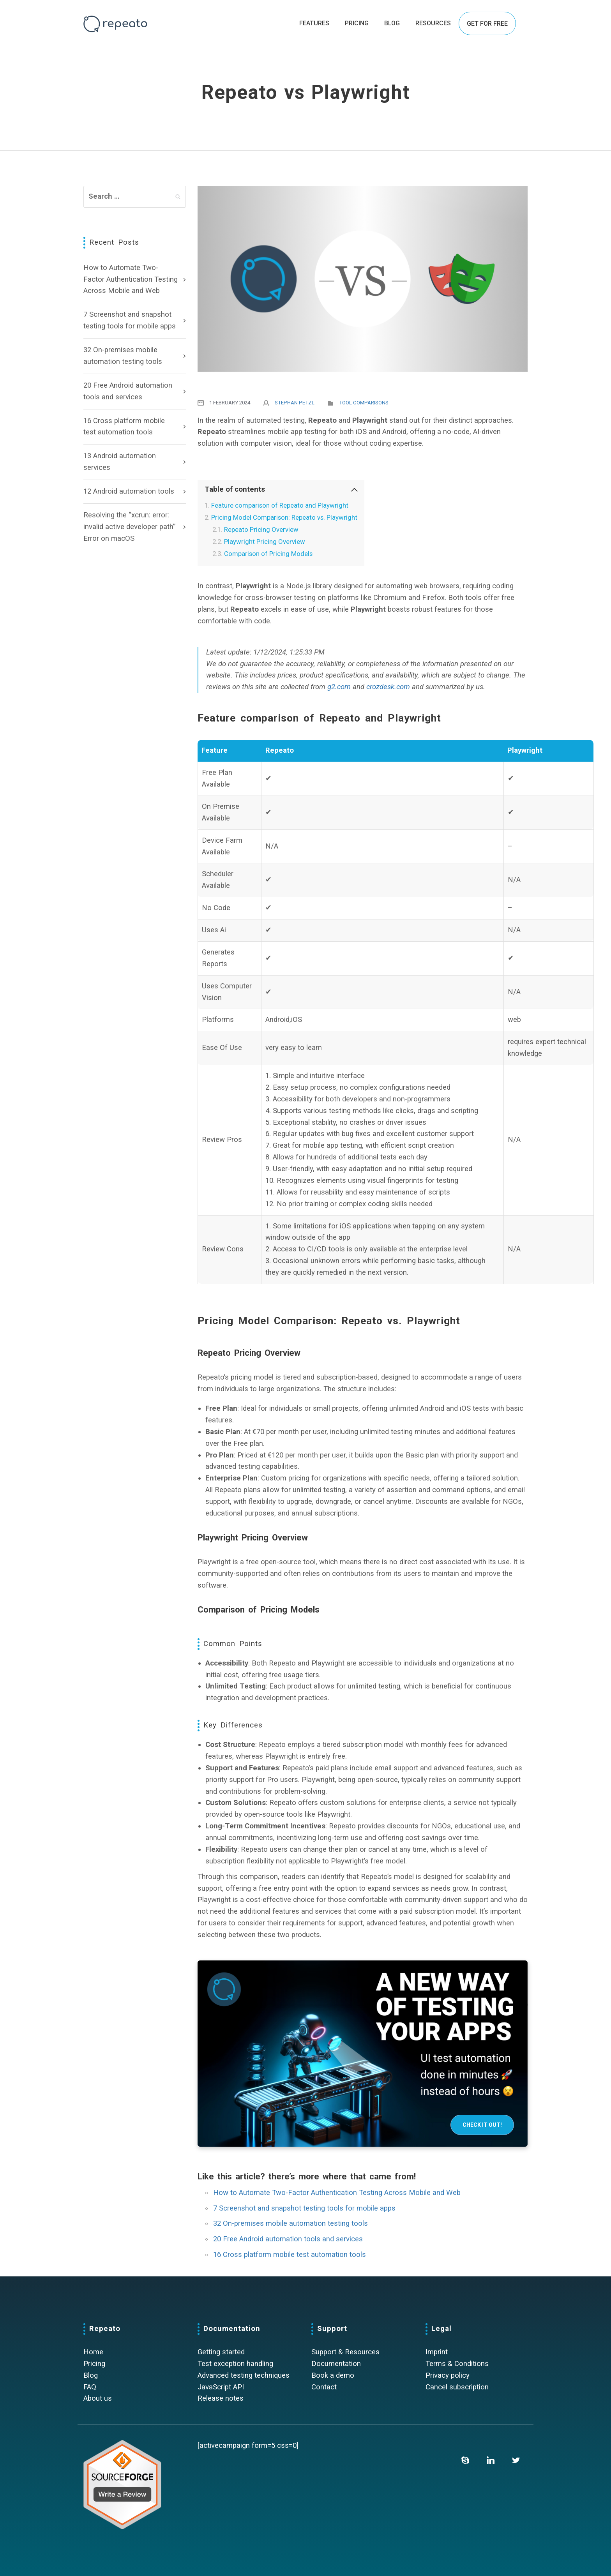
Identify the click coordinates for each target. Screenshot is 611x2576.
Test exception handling (235, 2363)
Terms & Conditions (457, 2363)
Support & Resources (345, 2352)
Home (93, 2352)
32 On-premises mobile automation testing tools (122, 356)
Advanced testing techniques (244, 2375)
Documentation (336, 2363)
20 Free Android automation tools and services (127, 391)
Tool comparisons (363, 403)
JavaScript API (221, 2387)
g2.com (339, 687)
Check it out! (482, 2125)
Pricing (94, 2363)
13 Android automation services (119, 462)
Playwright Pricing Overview (264, 541)
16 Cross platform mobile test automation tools (124, 426)
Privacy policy (448, 2375)
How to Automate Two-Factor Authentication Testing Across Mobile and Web (130, 279)
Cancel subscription (457, 2387)
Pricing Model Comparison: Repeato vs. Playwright (284, 517)
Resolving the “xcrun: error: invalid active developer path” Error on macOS (129, 527)
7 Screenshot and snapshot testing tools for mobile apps (129, 320)
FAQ (89, 2387)
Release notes (221, 2398)
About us (97, 2398)
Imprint (437, 2352)
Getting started (221, 2352)
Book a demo (332, 2375)
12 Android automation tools (128, 491)
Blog (90, 2375)
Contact (324, 2387)
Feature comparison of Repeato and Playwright (279, 505)
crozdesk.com (388, 687)
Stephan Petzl (294, 403)
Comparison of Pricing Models (268, 554)
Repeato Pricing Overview (261, 529)
